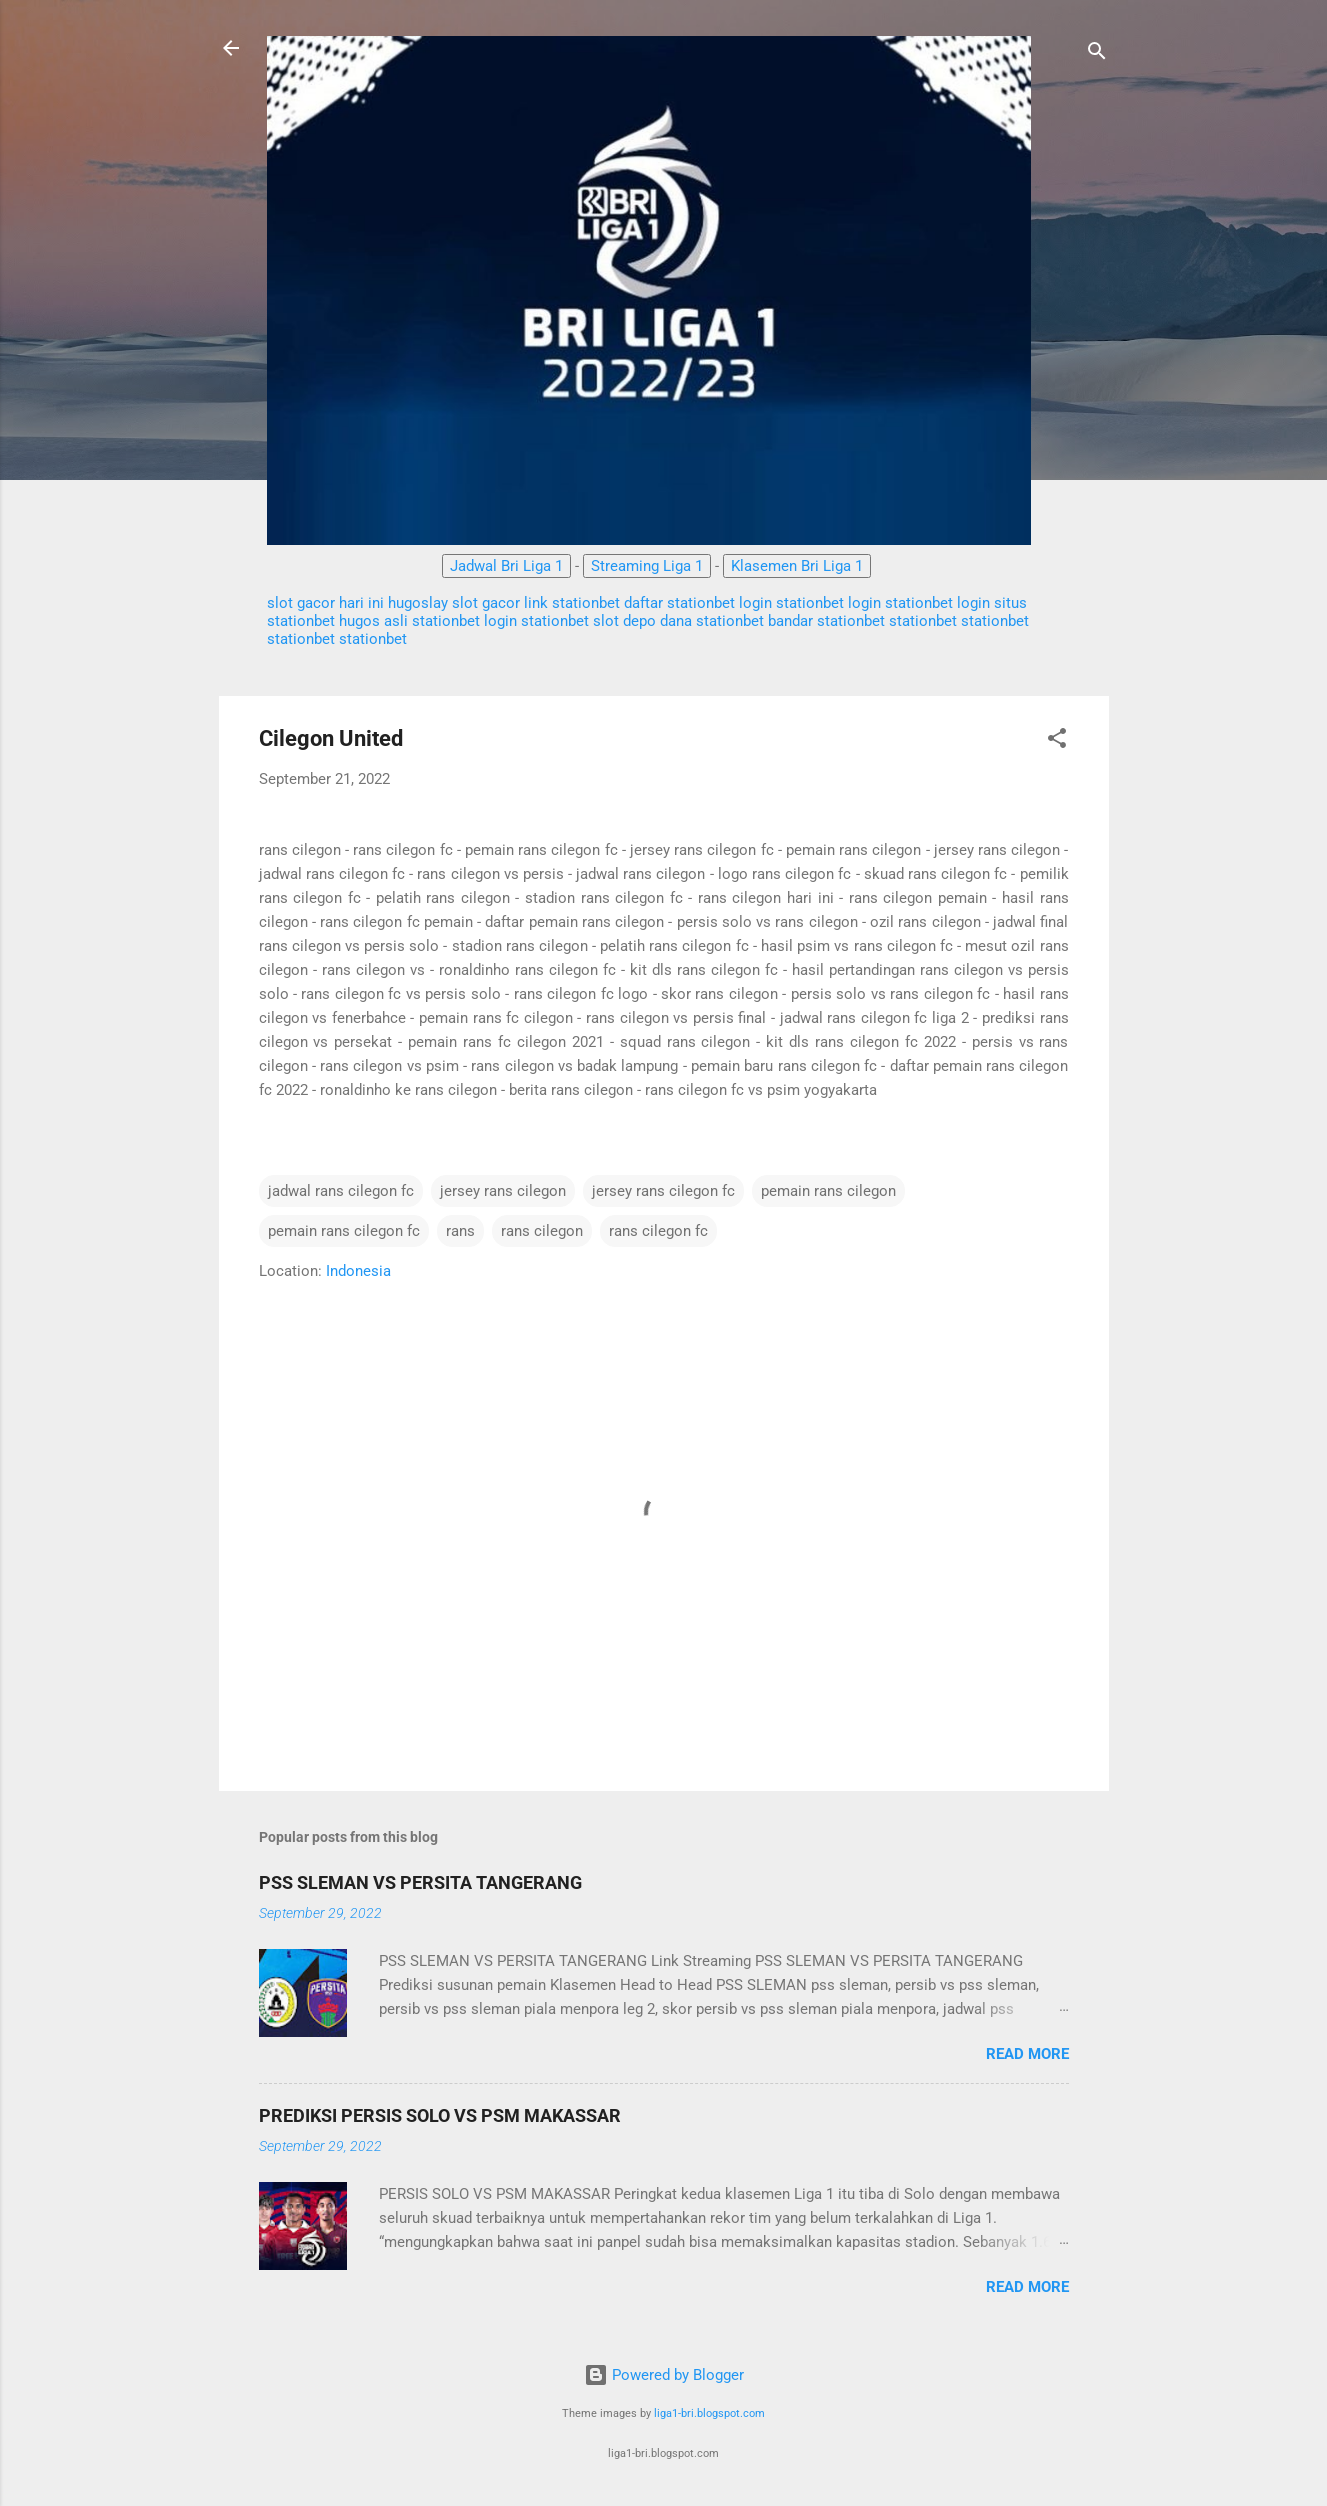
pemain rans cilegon (828, 1191)
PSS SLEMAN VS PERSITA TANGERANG (420, 1882)
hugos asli (373, 621)
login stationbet (791, 603)
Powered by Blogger (664, 2375)
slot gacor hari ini (325, 603)
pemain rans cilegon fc (344, 1231)
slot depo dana (644, 621)
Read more (1027, 2054)
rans (460, 1231)
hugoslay (418, 603)
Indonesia (358, 1271)
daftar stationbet (679, 603)
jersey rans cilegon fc (663, 1191)
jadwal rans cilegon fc (341, 1191)
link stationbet (572, 603)
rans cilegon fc (658, 1231)
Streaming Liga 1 (647, 566)
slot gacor (486, 603)
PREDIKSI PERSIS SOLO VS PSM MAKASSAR (440, 2115)
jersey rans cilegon (503, 1191)
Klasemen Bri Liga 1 (797, 566)
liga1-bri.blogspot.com (709, 2413)
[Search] (1097, 54)
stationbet (448, 621)
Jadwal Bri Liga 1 (506, 566)
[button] (1057, 741)
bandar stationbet (826, 621)
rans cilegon (542, 1231)
